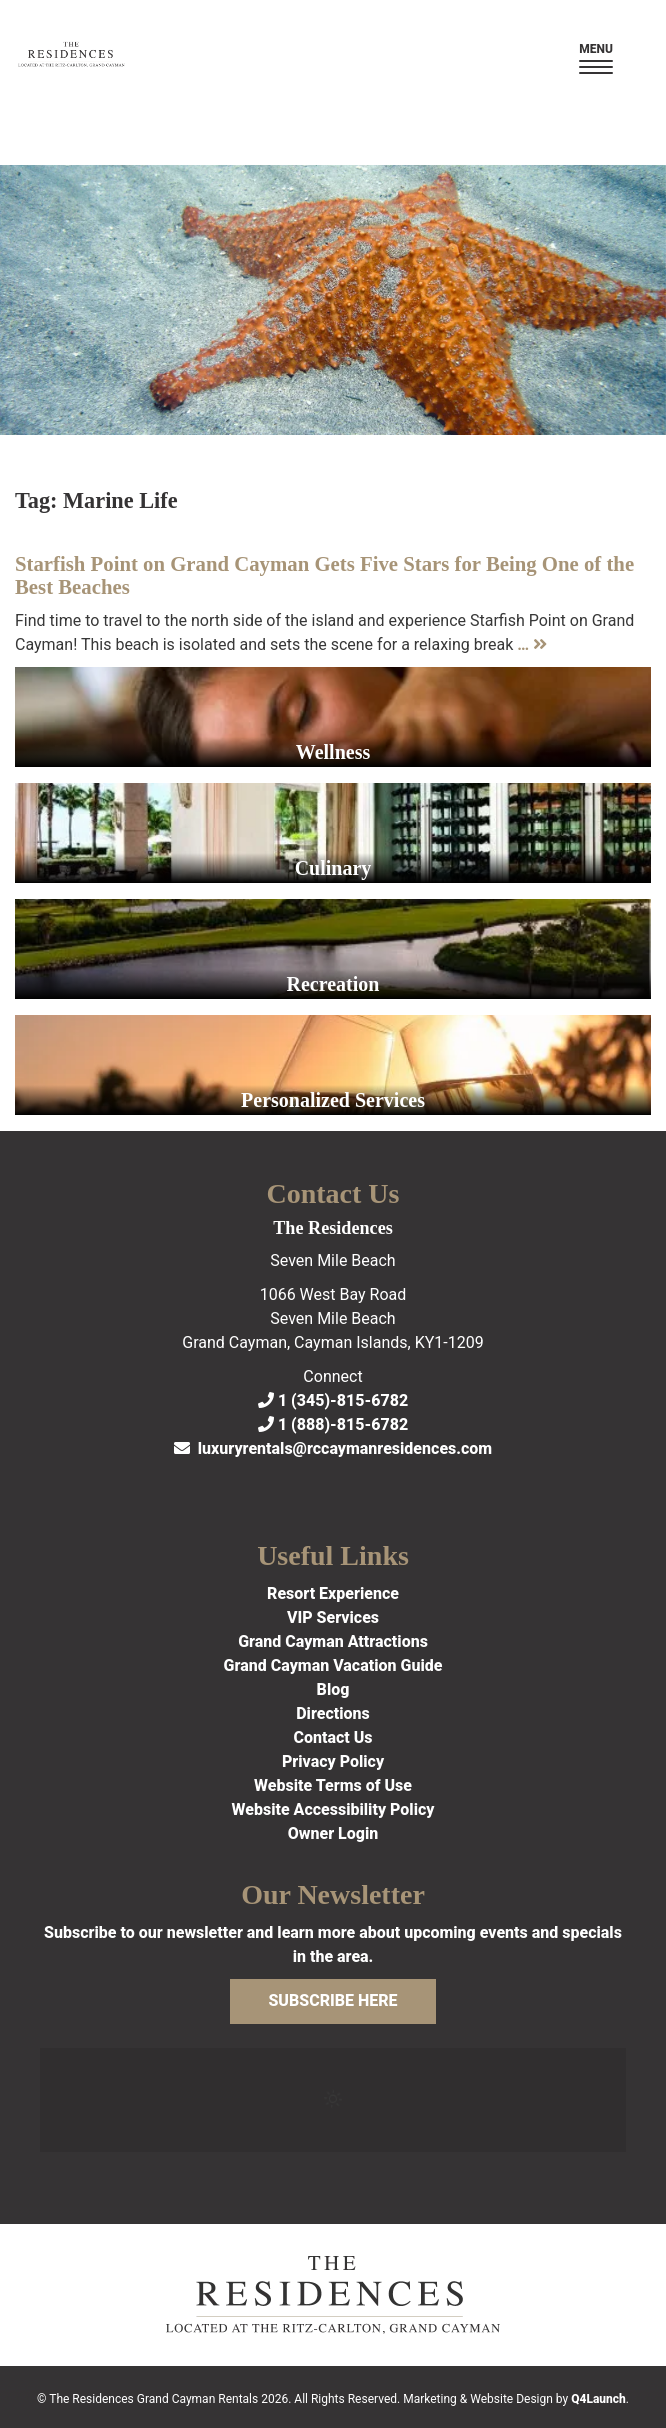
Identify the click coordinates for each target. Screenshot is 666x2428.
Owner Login (333, 1833)
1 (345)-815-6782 (333, 1400)
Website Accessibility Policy (333, 1809)
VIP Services (333, 1617)
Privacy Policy (333, 1761)
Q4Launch (598, 2399)
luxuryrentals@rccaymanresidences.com (333, 1448)
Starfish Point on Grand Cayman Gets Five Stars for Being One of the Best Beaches (324, 575)
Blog (333, 1689)
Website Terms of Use (333, 1785)
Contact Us (332, 1737)
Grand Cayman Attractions (333, 1641)
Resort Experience (333, 1593)
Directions (333, 1713)
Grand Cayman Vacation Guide (333, 1665)
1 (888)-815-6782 (333, 1424)
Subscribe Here (332, 2000)
